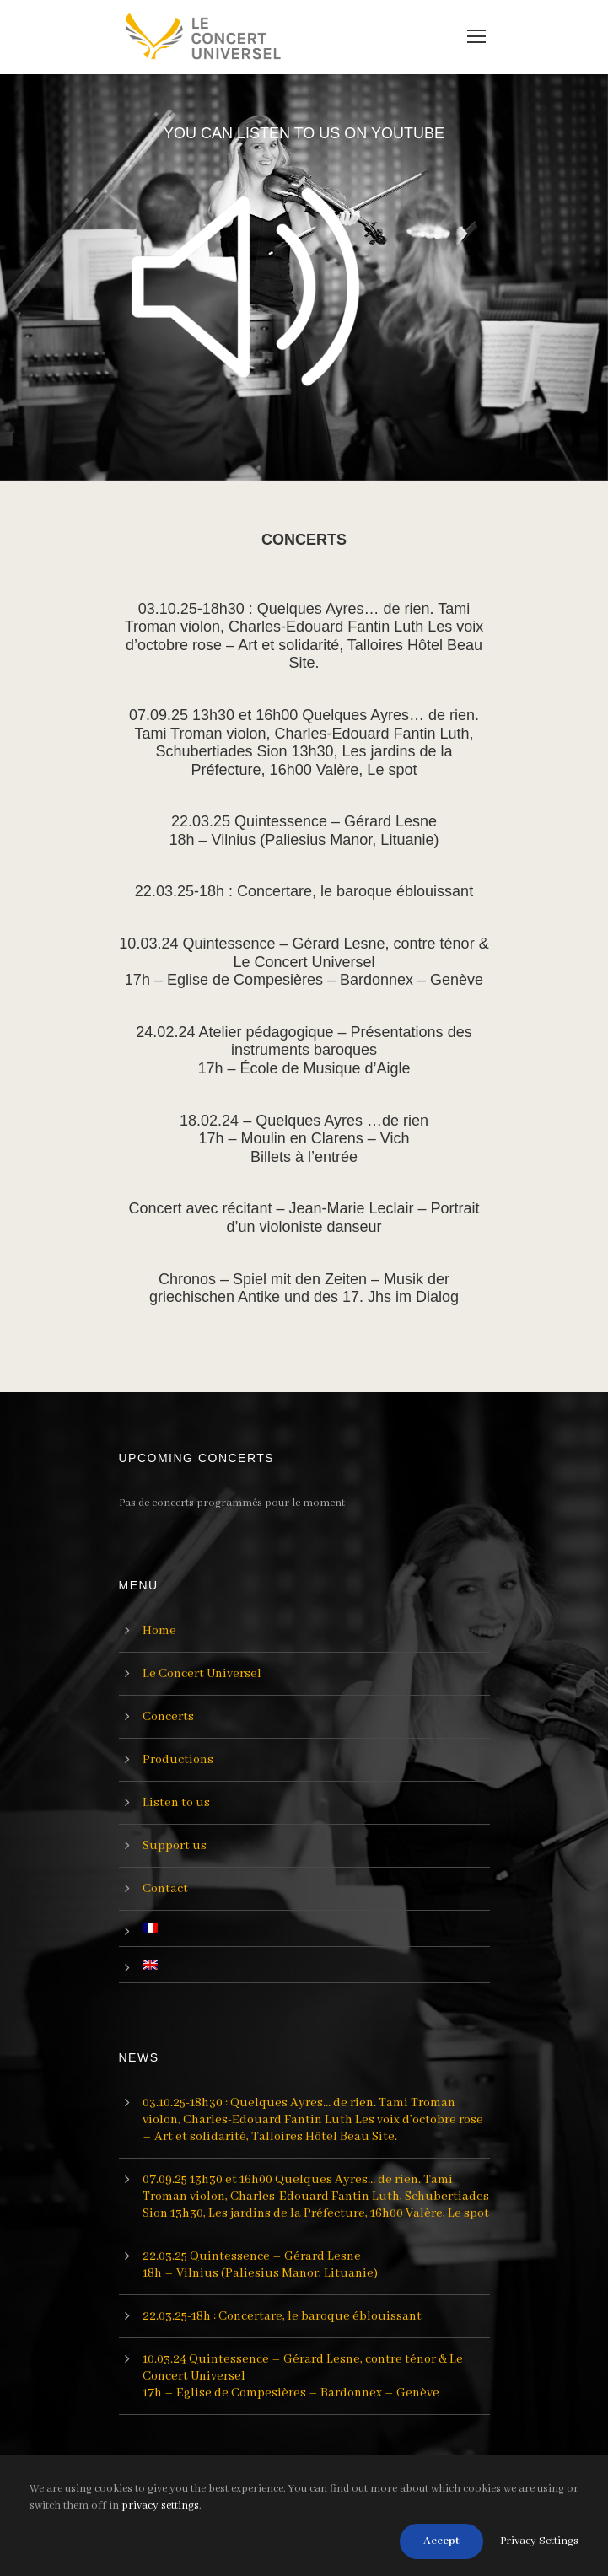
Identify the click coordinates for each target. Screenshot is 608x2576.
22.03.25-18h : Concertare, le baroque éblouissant (304, 891)
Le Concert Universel (202, 1673)
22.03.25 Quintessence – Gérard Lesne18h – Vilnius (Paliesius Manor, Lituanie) (304, 830)
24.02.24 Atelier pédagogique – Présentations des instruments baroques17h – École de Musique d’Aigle (303, 1050)
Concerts (168, 1716)
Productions (178, 1759)
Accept (441, 2541)
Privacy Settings (539, 2541)
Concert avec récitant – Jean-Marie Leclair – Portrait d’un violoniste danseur (303, 1217)
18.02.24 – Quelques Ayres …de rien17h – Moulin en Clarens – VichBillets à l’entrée (304, 1138)
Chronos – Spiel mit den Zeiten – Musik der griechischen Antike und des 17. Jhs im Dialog (304, 1288)
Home (159, 1630)
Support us (175, 1845)
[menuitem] (316, 1928)
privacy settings (160, 2505)
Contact (165, 1888)
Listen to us (176, 1802)
